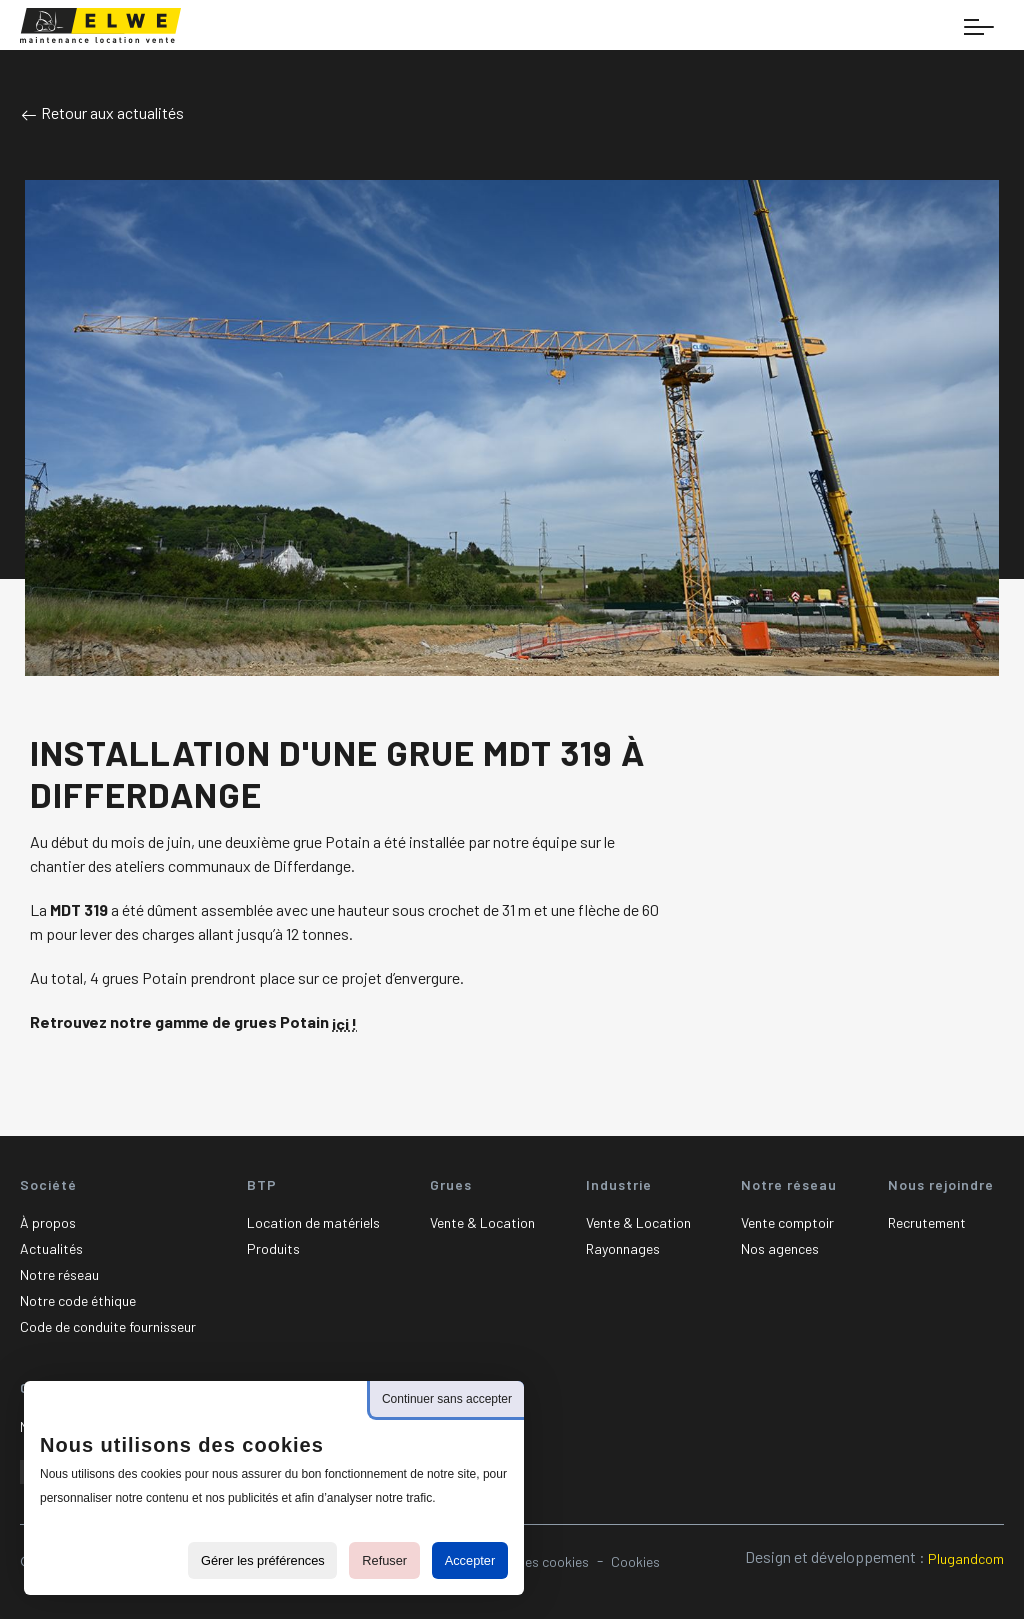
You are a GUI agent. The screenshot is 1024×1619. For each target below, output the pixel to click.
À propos (48, 1222)
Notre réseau (59, 1274)
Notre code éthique (78, 1300)
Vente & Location (482, 1222)
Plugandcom (966, 1558)
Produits (273, 1248)
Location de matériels (313, 1222)
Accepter (470, 1560)
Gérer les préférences (263, 1560)
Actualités (51, 1248)
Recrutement (927, 1222)
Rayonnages (623, 1248)
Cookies (635, 1561)
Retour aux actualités (102, 112)
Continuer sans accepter (447, 1399)
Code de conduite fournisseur (108, 1326)
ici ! (344, 1023)
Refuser (384, 1560)
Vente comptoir (787, 1222)
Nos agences (780, 1248)
